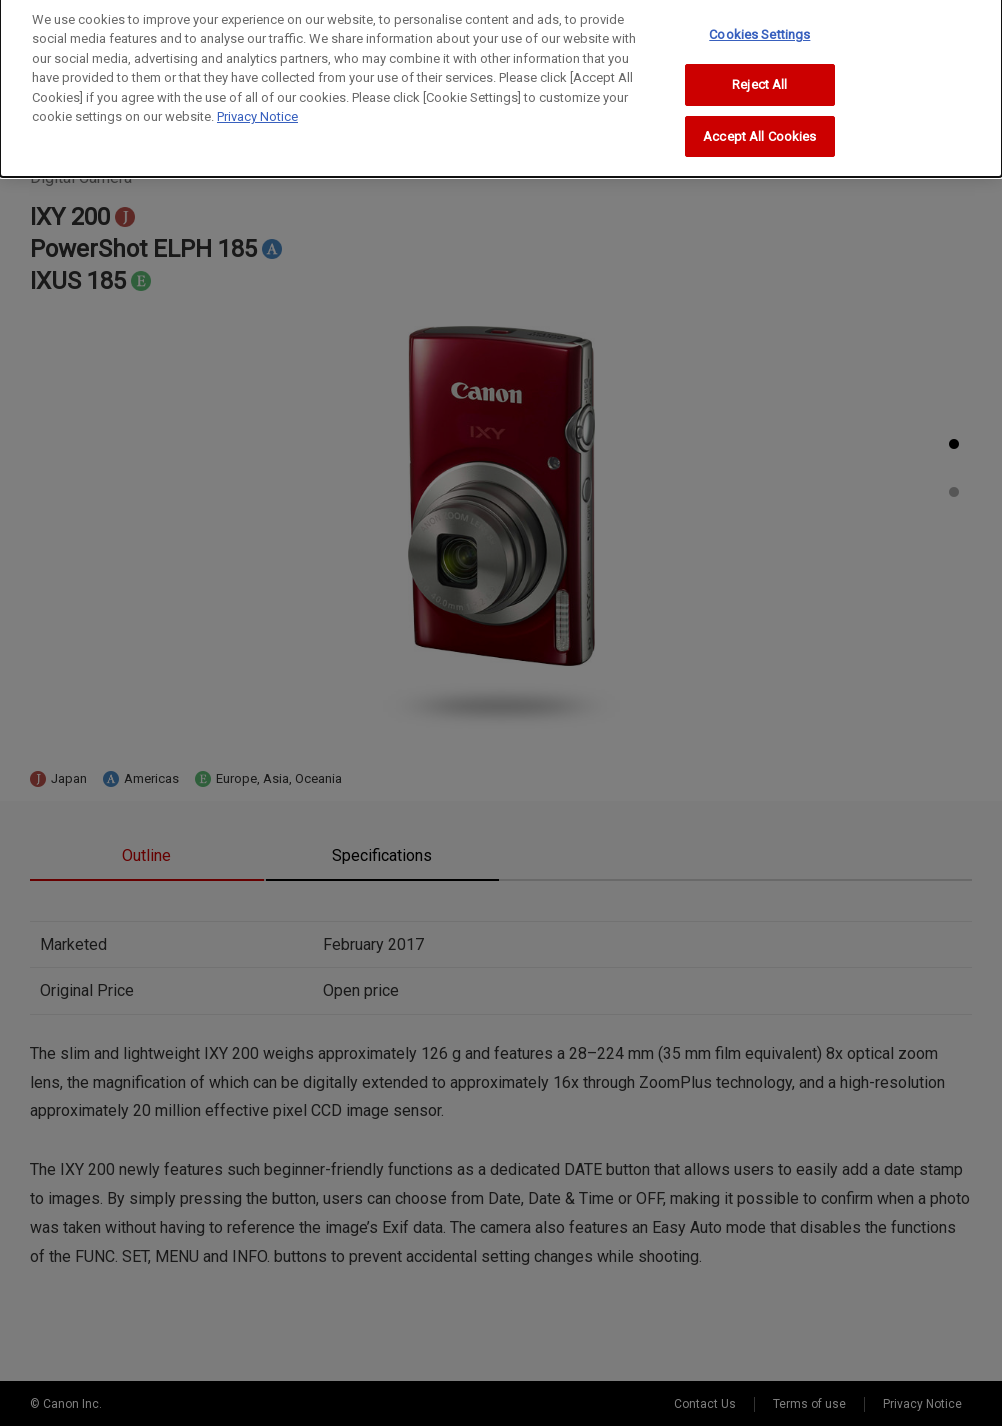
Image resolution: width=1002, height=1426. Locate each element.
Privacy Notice (257, 108)
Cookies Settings (759, 26)
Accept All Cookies (759, 128)
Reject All (759, 76)
